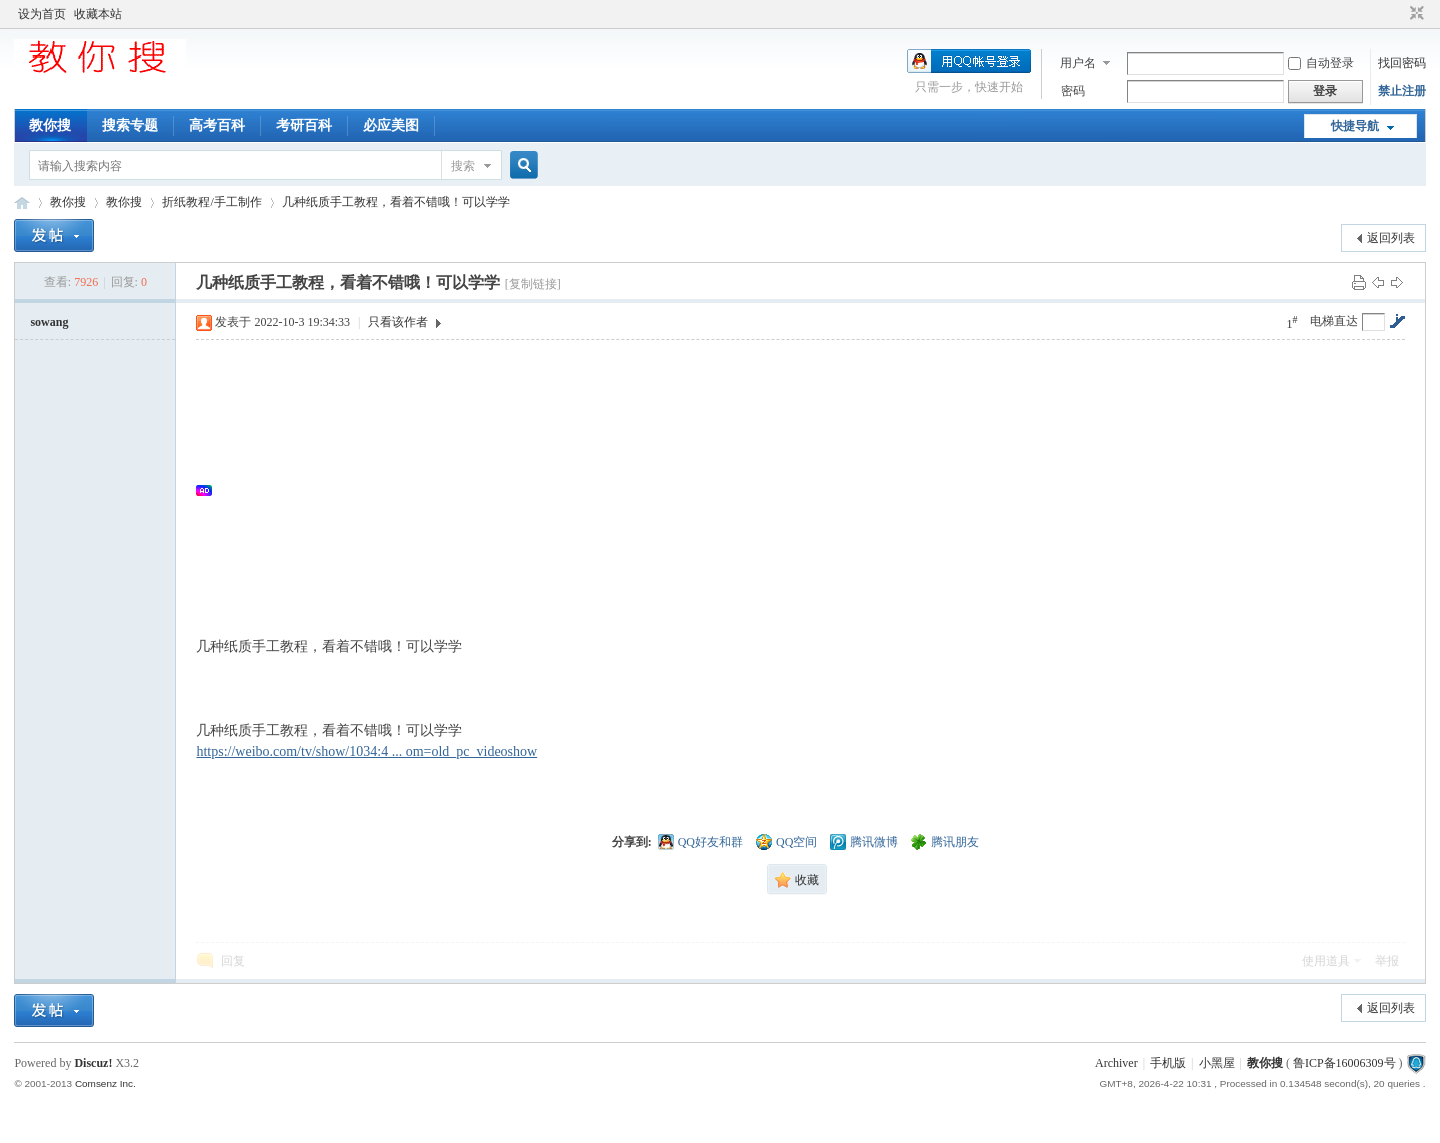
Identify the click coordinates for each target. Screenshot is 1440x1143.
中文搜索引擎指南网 (22, 202)
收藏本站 (98, 14)
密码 (1073, 91)
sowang (49, 322)
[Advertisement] (810, 490)
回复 (233, 961)
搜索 (463, 166)
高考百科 (217, 125)
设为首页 (42, 14)
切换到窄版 (1414, 14)
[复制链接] (533, 284)
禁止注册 (1402, 91)
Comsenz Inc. (105, 1083)
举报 (1387, 961)
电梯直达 (1334, 321)
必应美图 (391, 125)
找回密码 (1402, 63)
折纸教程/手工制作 (211, 202)
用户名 (1078, 63)
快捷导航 (1355, 126)
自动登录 (1321, 63)
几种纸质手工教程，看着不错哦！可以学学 (396, 202)
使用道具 (1326, 961)
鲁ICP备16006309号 (1344, 1063)
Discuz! (93, 1063)
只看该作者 (398, 322)
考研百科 (304, 125)
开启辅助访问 (1398, 14)
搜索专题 (130, 125)
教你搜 (50, 125)
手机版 (1168, 1063)
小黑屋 (1217, 1063)
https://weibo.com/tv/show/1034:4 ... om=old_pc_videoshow (366, 751)
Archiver (1116, 1063)
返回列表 (1391, 238)
